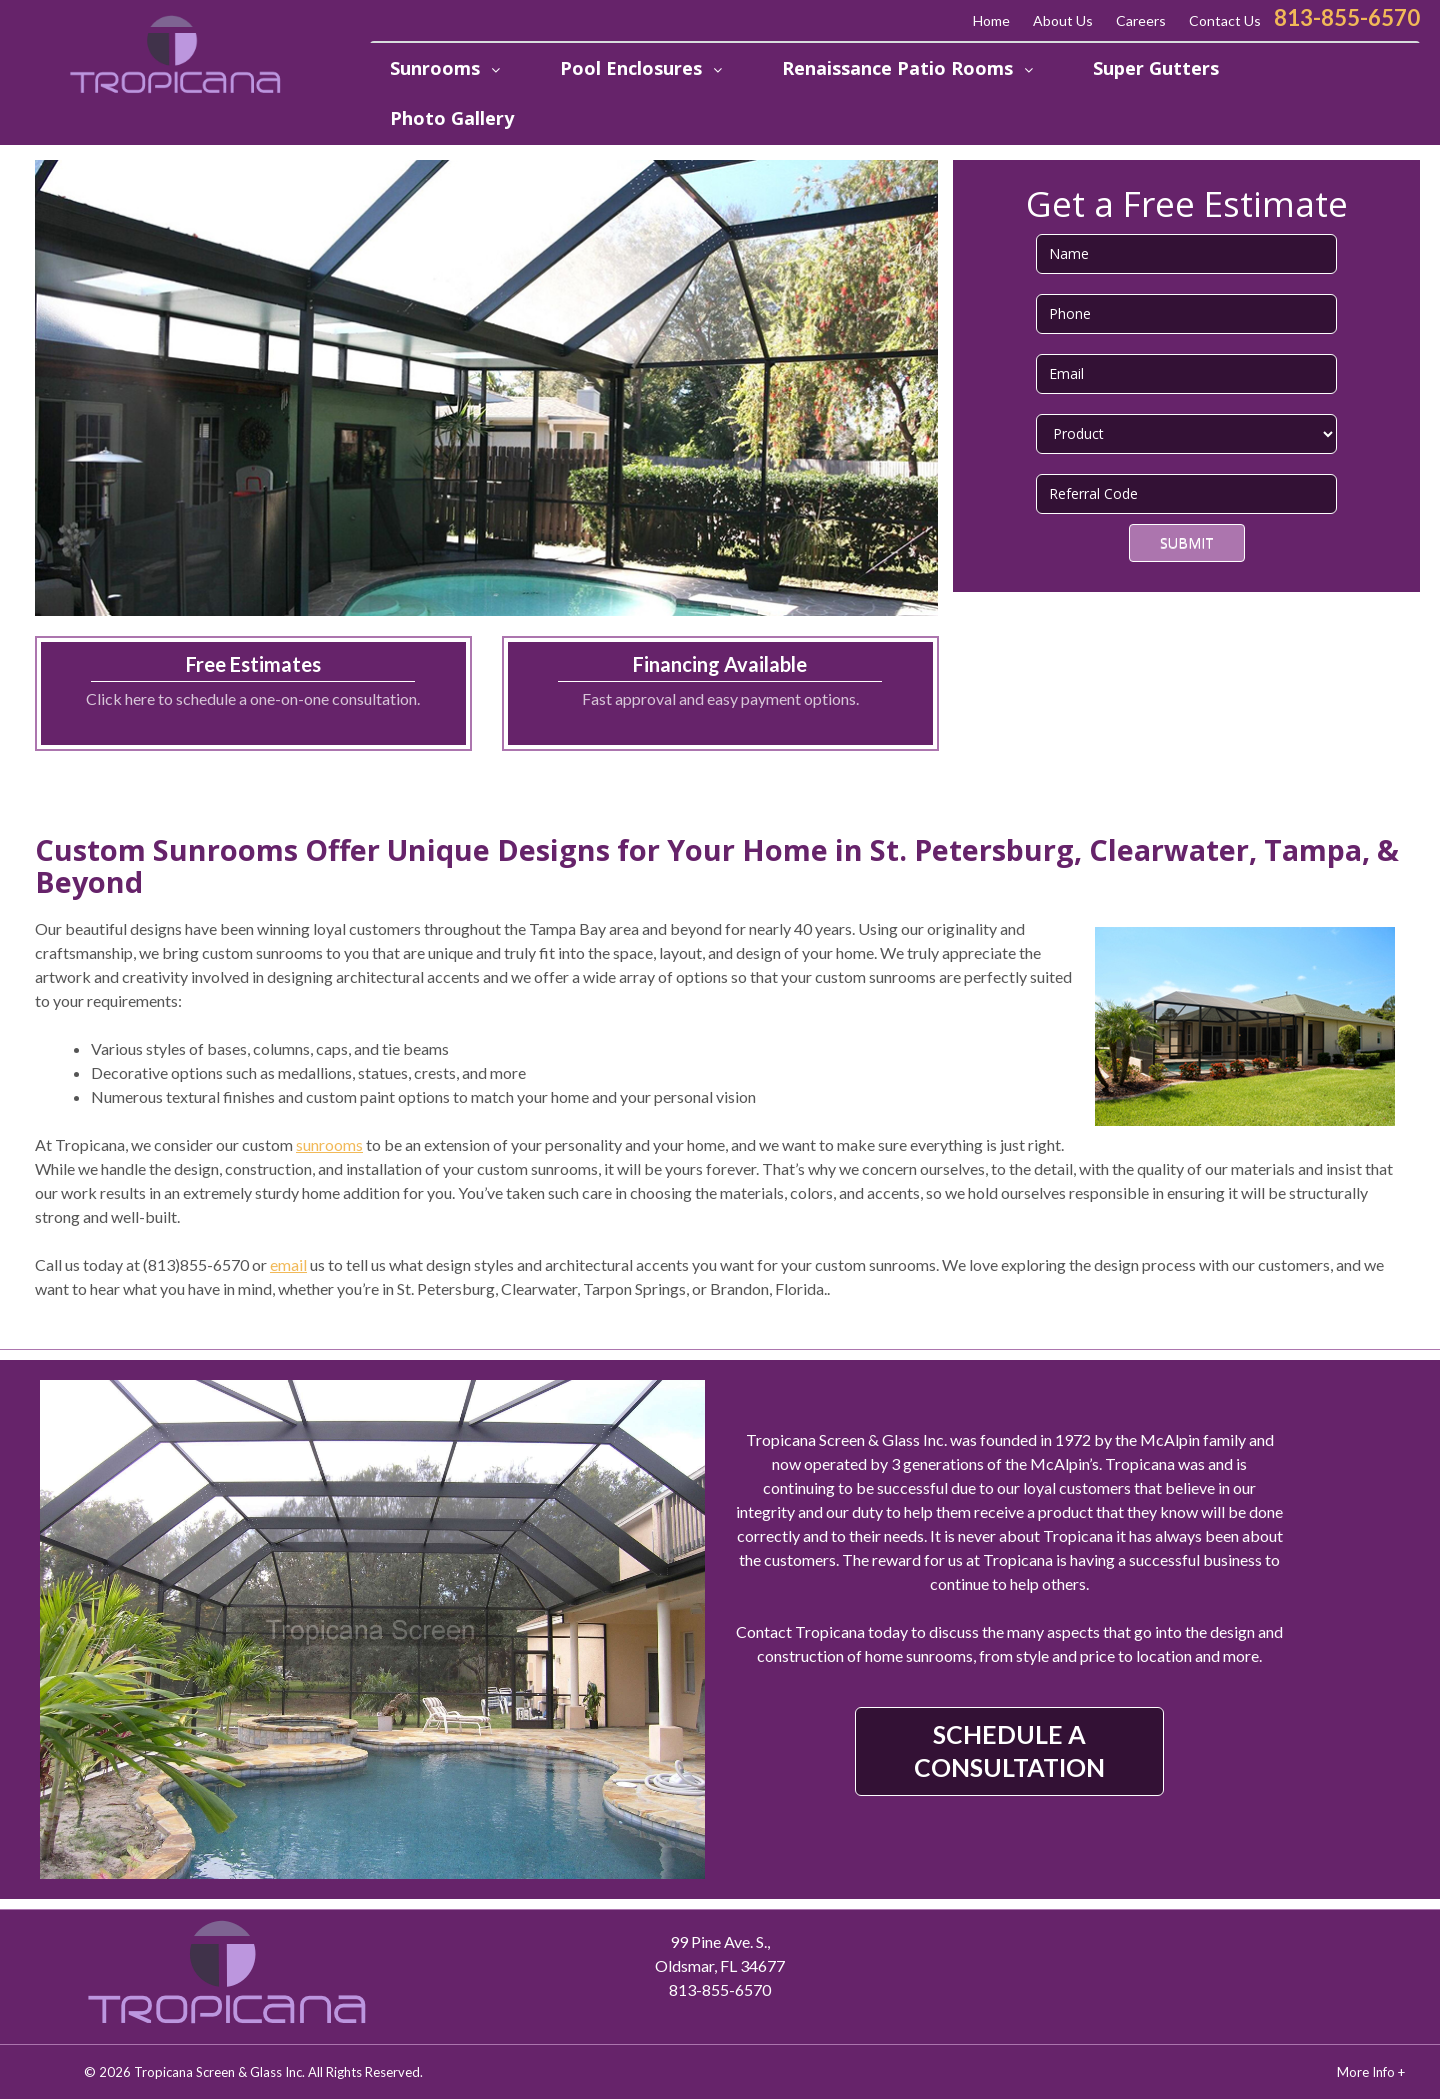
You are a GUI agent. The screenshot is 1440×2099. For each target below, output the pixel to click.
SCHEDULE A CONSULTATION (1009, 1750)
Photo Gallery (452, 118)
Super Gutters (1156, 68)
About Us (1063, 20)
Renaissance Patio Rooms (900, 68)
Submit (1187, 542)
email (288, 1264)
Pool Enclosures (633, 68)
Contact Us (1225, 20)
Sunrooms (437, 68)
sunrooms (329, 1144)
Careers (1141, 20)
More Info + (1371, 2072)
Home (991, 20)
